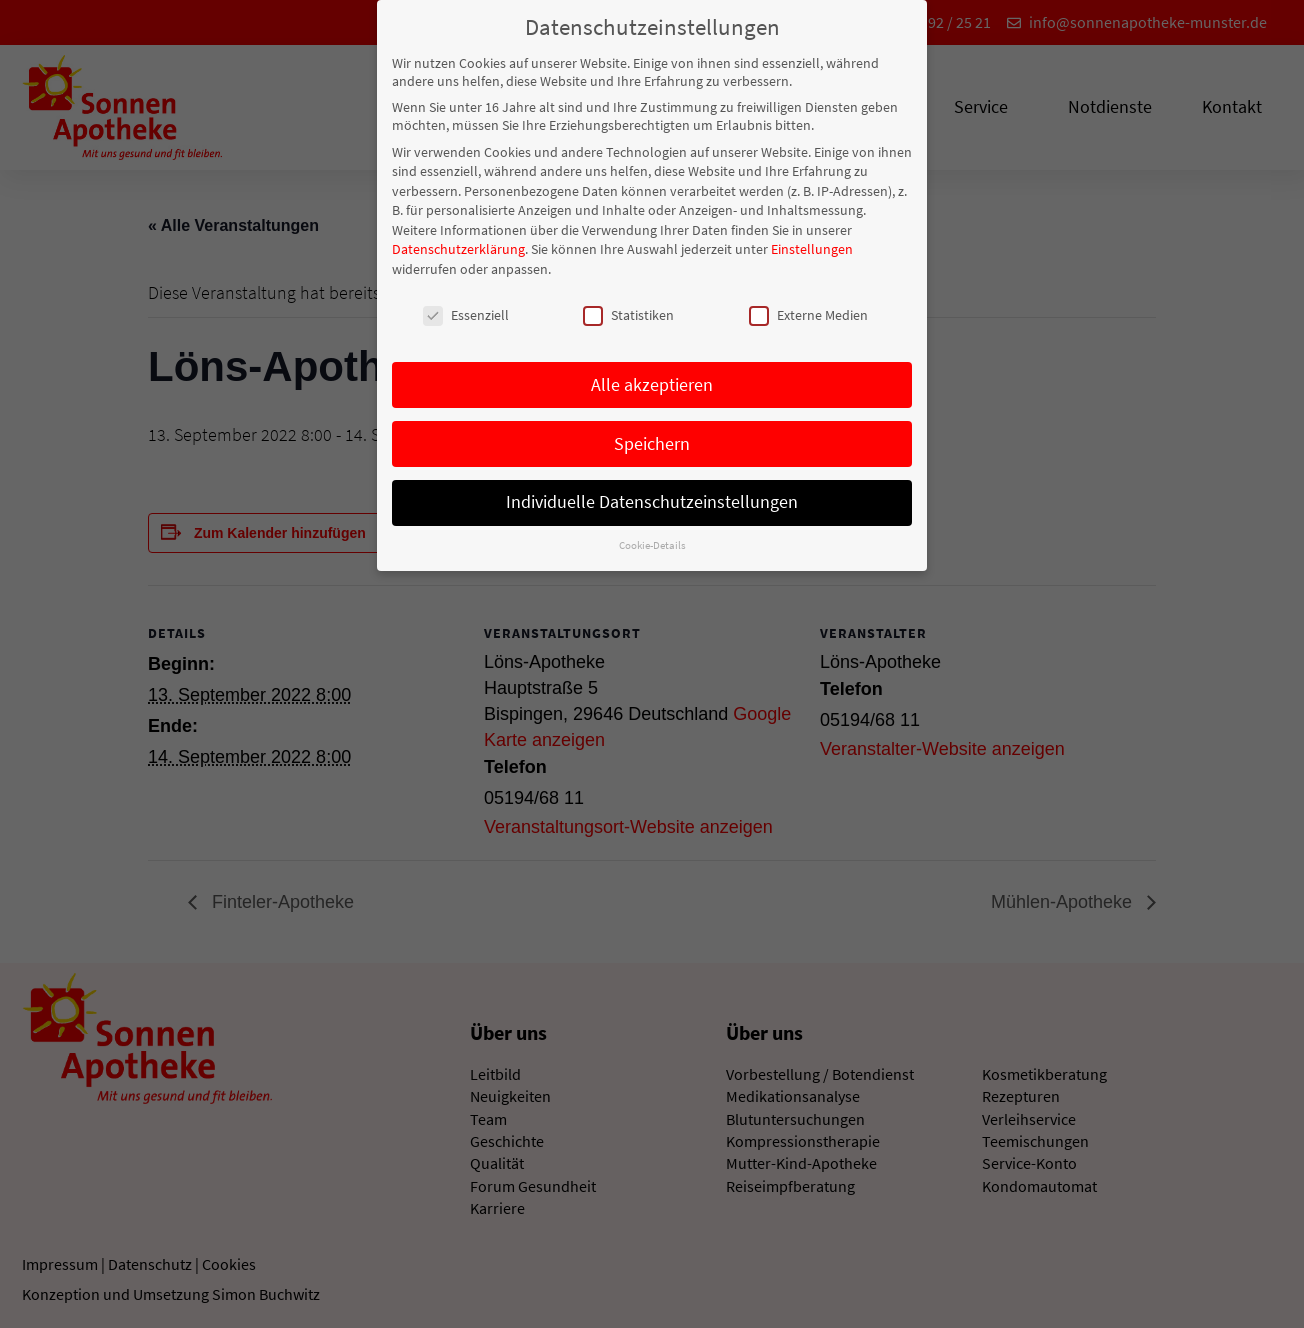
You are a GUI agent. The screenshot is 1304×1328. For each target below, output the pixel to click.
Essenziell (466, 309)
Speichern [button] (652, 438)
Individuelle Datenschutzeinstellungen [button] (652, 497)
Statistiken (628, 309)
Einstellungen (812, 244)
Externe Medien (808, 309)
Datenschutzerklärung (458, 244)
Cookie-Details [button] (652, 539)
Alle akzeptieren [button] (652, 379)
